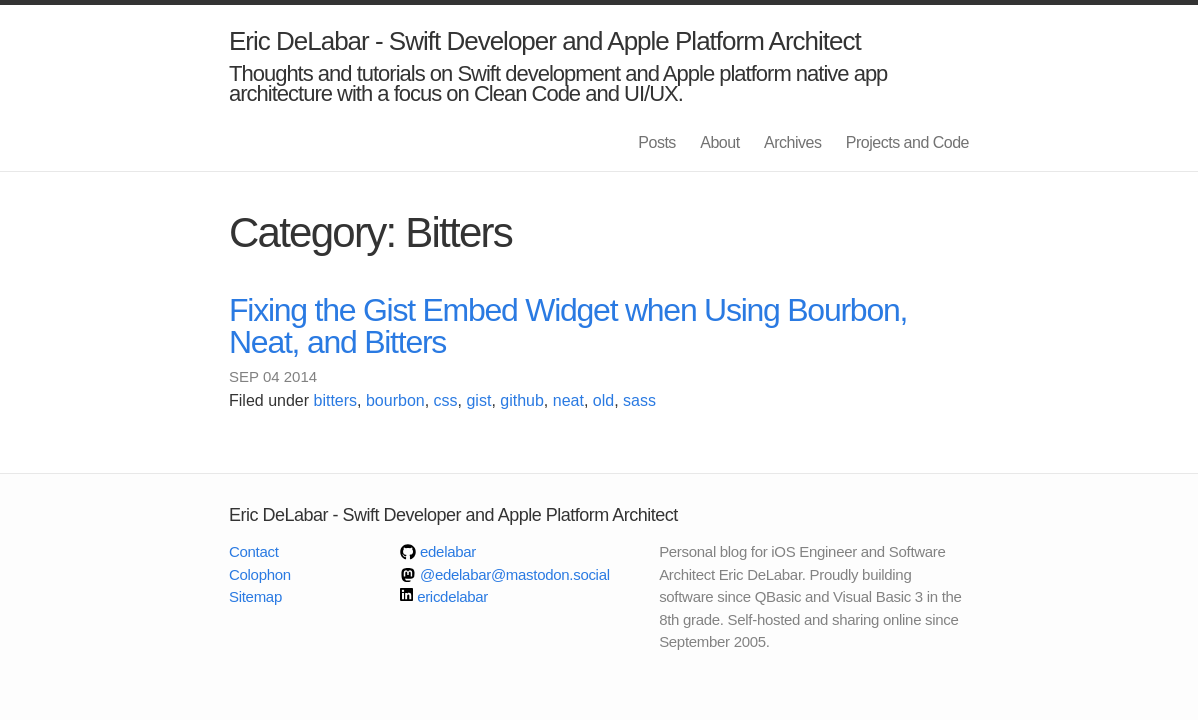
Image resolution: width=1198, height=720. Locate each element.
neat (568, 400)
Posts (657, 142)
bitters (336, 400)
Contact (254, 551)
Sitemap (255, 596)
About (719, 142)
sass (639, 400)
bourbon (395, 400)
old (603, 400)
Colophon (260, 574)
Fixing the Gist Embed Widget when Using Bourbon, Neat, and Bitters (568, 326)
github (522, 400)
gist (478, 400)
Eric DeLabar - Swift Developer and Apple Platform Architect (545, 41)
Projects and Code (907, 142)
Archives (792, 142)
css (446, 400)
